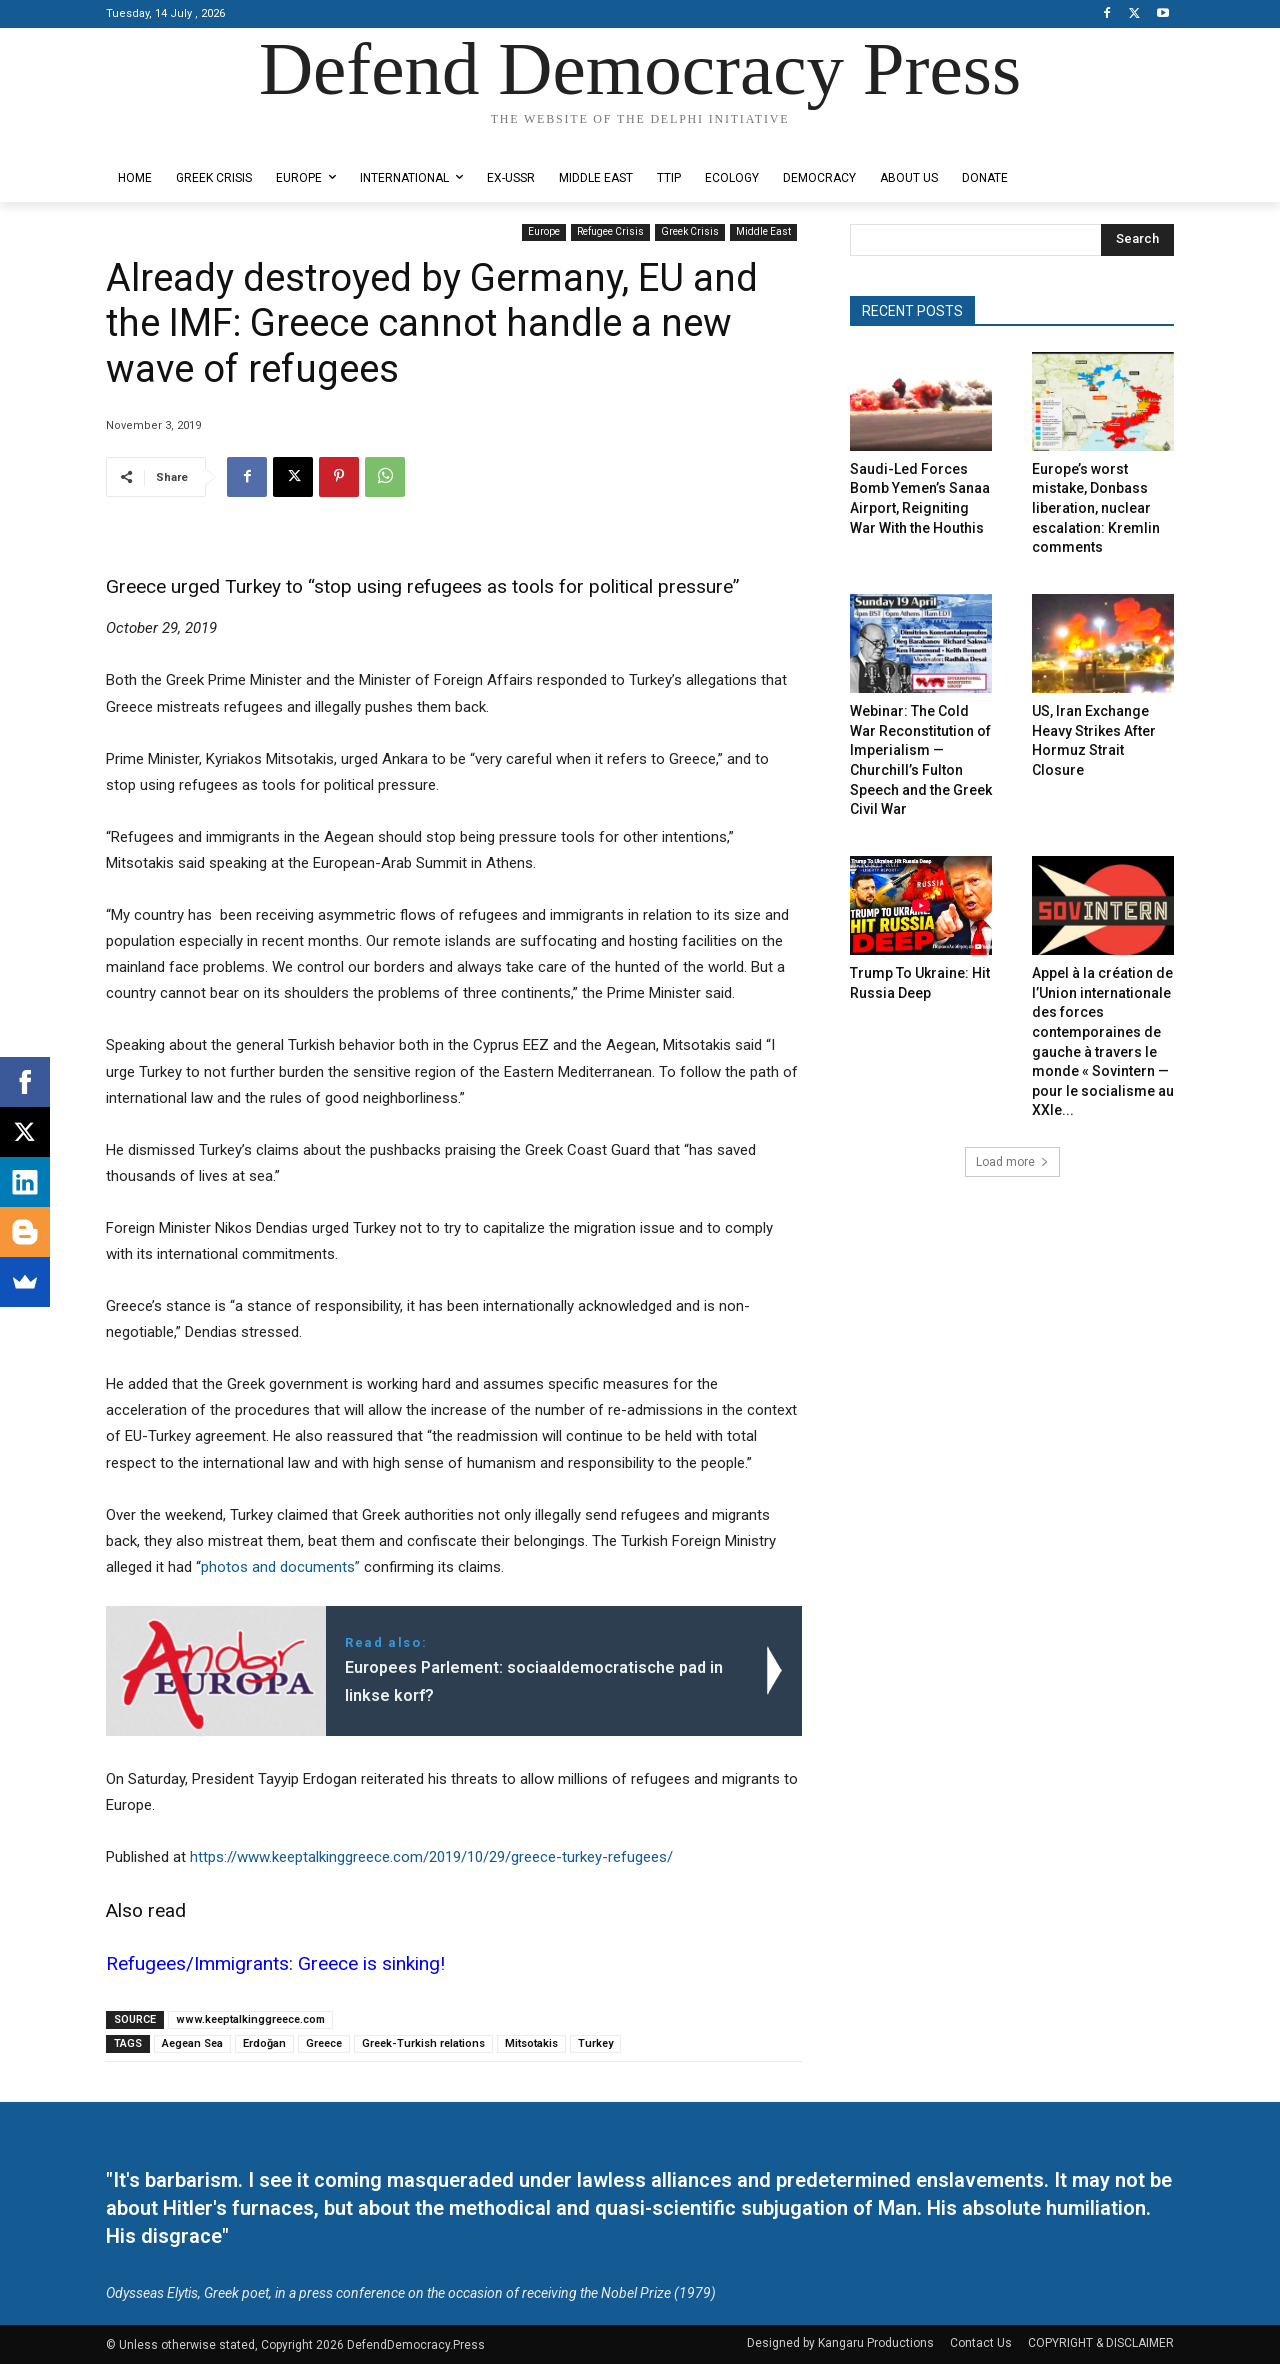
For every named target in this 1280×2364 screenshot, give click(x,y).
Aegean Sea (192, 2043)
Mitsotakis (531, 2043)
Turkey (595, 2043)
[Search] (1137, 240)
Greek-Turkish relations (423, 2043)
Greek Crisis (690, 232)
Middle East (763, 232)
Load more (1012, 1162)
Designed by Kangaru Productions (184, 138)
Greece (324, 2043)
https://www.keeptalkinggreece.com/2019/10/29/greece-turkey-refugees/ (431, 1857)
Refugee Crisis (610, 232)
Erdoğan (264, 2043)
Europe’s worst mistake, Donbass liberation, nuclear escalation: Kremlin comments (1096, 508)
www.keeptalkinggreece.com (250, 2019)
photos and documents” (280, 1567)
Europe (544, 232)
